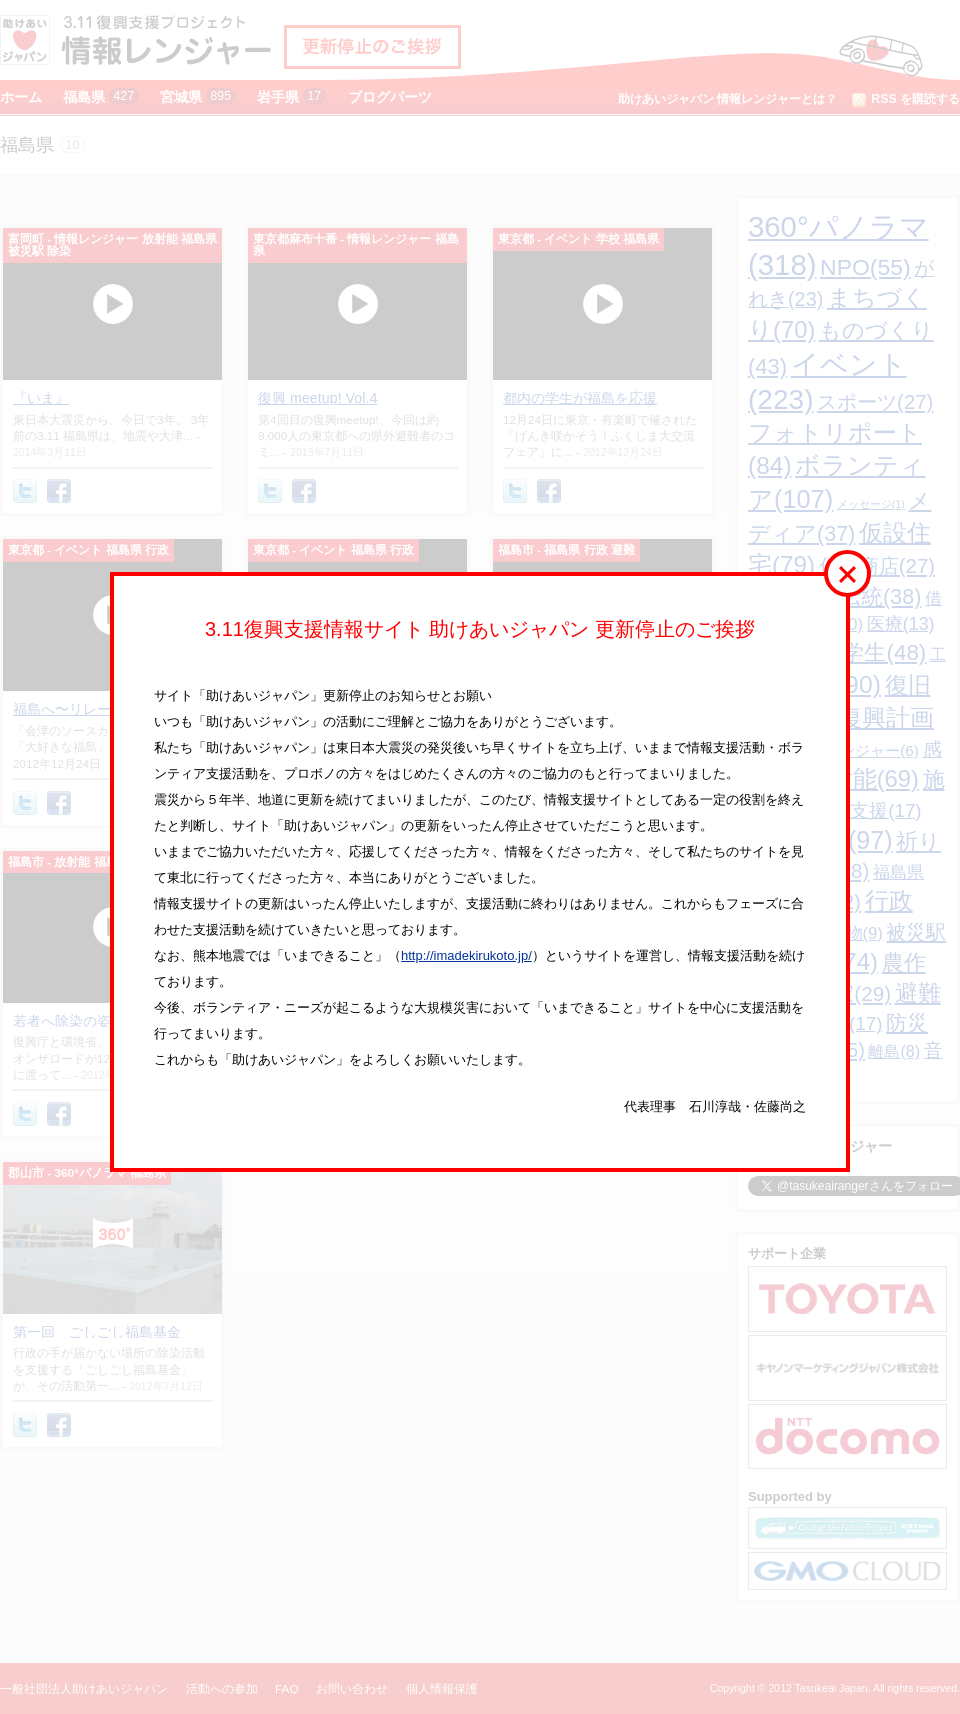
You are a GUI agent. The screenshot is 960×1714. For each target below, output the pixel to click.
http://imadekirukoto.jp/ (466, 955)
